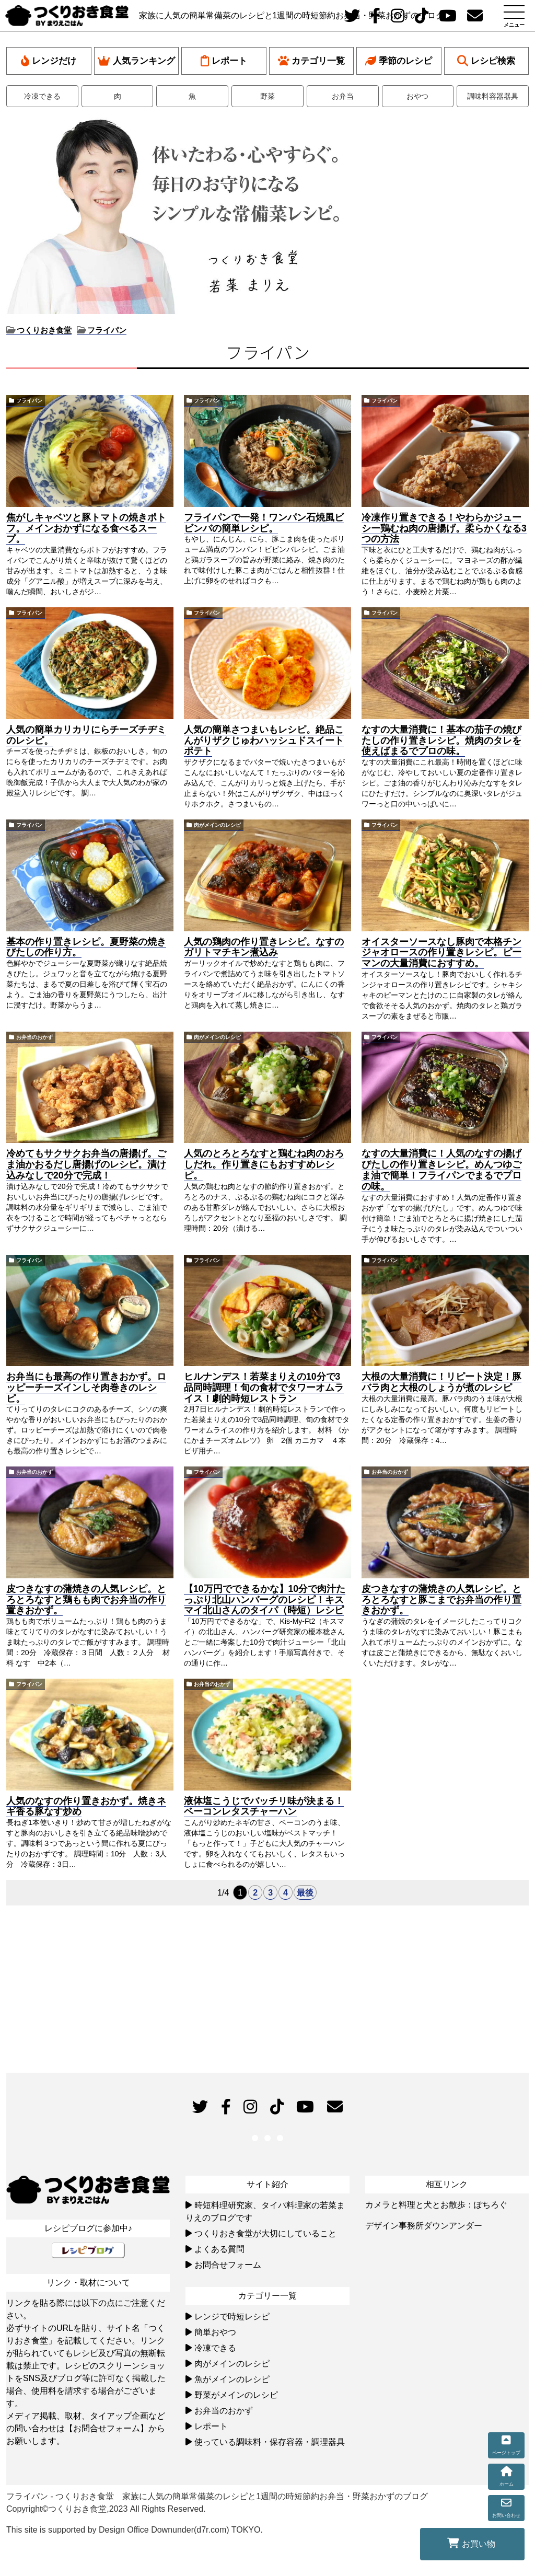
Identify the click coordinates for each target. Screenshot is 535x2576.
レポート (224, 60)
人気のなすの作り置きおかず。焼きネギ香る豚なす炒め (86, 1806)
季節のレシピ (398, 60)
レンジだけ (48, 60)
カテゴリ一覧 (311, 60)
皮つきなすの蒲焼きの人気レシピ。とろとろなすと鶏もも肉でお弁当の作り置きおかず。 (86, 1600)
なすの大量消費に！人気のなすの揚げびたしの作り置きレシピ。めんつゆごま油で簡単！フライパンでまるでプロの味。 (441, 1169)
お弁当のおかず (34, 1037)
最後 (305, 1892)
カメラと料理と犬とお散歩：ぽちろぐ (436, 2204)
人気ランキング (136, 60)
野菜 (267, 96)
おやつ (417, 96)
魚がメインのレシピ (232, 2379)
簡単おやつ (215, 2332)
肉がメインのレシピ (217, 825)
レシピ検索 (486, 60)
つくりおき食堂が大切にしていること (265, 2233)
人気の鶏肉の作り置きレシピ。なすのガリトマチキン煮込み (264, 947)
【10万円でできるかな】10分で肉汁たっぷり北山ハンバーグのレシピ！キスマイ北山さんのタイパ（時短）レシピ (264, 1600)
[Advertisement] (442, 183)
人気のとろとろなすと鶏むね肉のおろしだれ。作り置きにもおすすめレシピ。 (264, 1164)
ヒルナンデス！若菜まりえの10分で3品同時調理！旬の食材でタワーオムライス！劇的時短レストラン (264, 1387)
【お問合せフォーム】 (106, 2428)
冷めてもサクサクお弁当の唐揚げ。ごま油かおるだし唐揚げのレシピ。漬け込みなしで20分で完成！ (86, 1164)
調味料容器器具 (492, 96)
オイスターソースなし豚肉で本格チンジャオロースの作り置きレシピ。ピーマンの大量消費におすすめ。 (441, 953)
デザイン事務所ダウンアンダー (423, 2225)
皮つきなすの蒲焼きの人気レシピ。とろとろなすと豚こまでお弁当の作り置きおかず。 (441, 1600)
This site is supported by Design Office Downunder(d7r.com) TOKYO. (134, 2529)
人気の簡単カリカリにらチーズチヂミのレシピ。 (86, 735)
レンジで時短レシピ (232, 2316)
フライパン (29, 400)
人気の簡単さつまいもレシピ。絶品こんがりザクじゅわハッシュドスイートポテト (264, 740)
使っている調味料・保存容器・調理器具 (269, 2442)
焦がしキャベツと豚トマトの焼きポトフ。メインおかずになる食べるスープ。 (86, 528)
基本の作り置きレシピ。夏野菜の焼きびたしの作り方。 (86, 947)
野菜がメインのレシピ (236, 2394)
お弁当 (343, 96)
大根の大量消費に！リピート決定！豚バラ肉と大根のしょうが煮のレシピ (441, 1382)
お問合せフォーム (227, 2264)
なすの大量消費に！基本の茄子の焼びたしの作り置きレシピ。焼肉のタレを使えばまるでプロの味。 (441, 740)
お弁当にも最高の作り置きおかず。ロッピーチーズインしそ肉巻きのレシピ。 (86, 1387)
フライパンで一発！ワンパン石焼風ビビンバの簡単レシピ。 (264, 523)
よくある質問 (219, 2249)
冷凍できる (42, 96)
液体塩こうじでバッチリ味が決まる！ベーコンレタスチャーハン (264, 1806)
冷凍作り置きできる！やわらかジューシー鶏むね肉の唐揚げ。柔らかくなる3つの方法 (444, 528)
